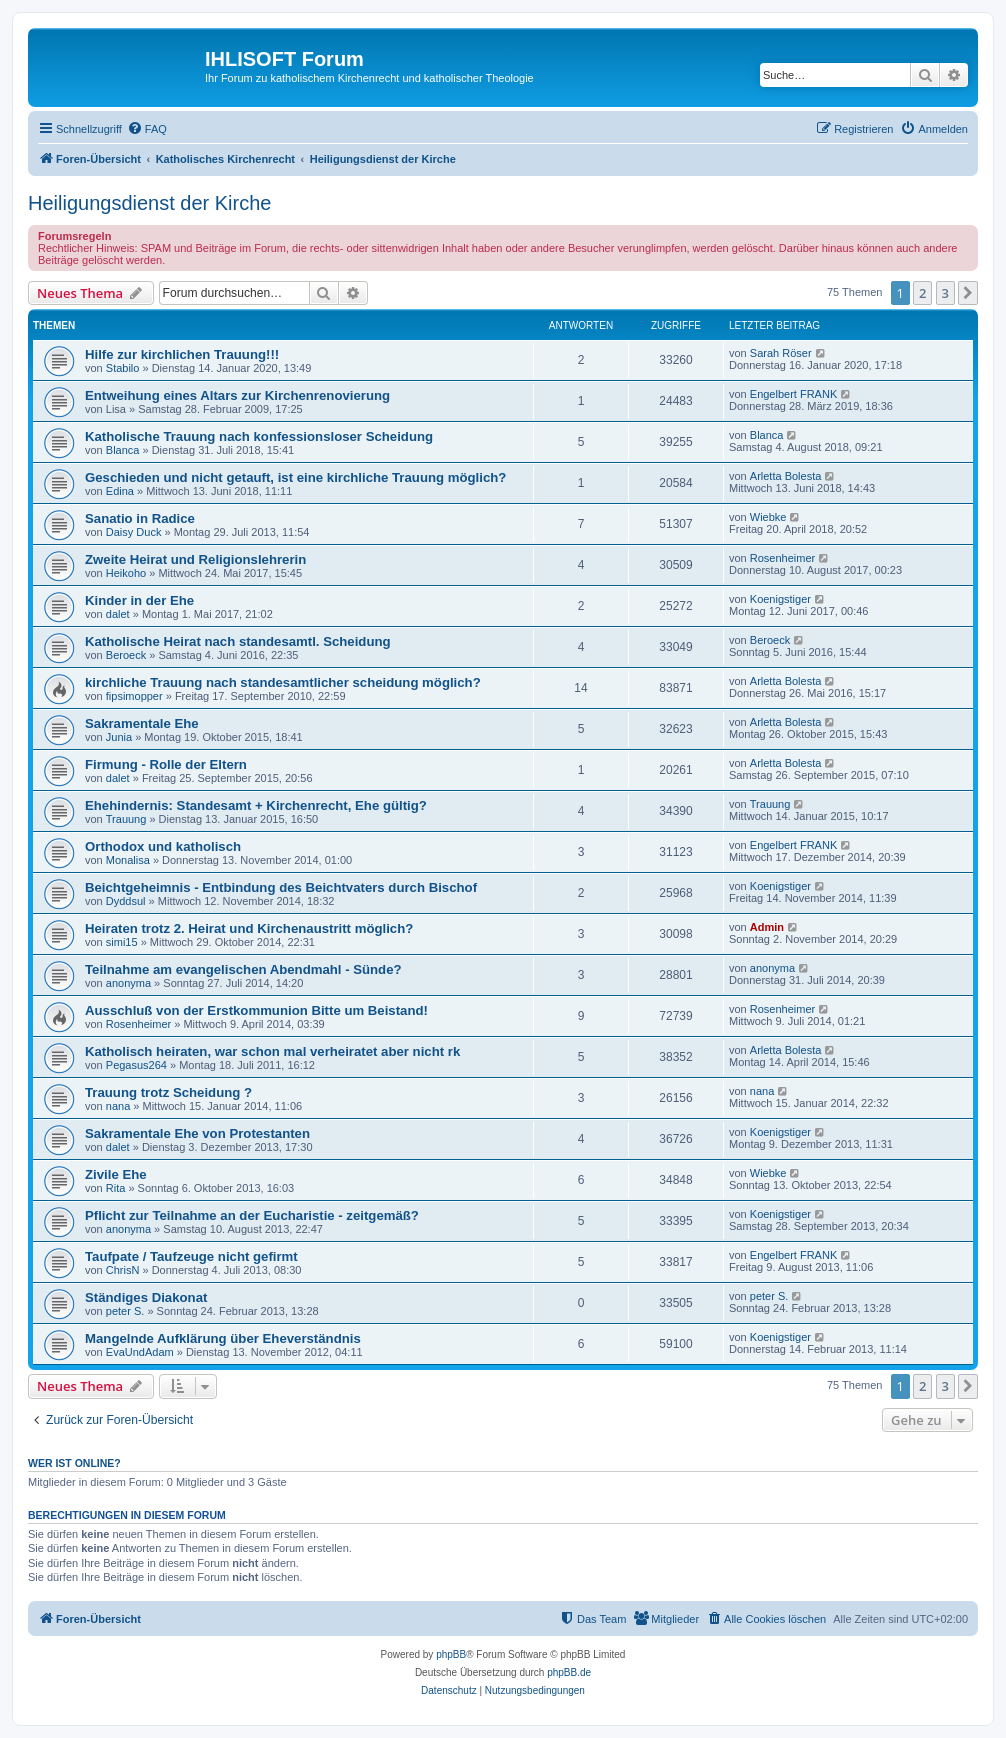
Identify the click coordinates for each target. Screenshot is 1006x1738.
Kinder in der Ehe (139, 600)
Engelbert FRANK (793, 394)
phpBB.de (569, 1672)
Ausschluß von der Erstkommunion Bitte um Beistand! (256, 1010)
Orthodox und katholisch (163, 846)
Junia (119, 737)
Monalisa (128, 860)
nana (118, 1106)
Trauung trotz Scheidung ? (168, 1092)
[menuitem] (147, 129)
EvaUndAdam (140, 1352)
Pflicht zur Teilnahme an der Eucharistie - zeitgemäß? (252, 1215)
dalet (118, 614)
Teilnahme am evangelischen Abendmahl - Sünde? (243, 969)
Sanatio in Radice (140, 518)
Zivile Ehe (116, 1174)
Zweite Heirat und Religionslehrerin (195, 559)
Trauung (126, 819)
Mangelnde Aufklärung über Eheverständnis (223, 1338)
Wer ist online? (74, 1463)
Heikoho (126, 573)
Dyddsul (126, 901)
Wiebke (768, 517)
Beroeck (126, 655)
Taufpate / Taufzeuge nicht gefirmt (191, 1256)
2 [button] (922, 293)
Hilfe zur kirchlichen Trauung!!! (182, 354)
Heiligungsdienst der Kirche (149, 203)
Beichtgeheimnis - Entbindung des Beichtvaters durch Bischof (281, 887)
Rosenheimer (782, 558)
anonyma (128, 983)
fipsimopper (134, 696)
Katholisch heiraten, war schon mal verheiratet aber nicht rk (272, 1051)
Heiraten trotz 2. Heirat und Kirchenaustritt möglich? (249, 928)
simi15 (122, 942)
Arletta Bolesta (786, 476)
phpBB (451, 1654)
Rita (116, 1188)
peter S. (125, 1311)
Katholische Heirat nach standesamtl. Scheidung (238, 641)
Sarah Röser (781, 353)
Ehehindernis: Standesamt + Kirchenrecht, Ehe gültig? (256, 805)
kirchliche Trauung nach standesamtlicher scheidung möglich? (283, 682)
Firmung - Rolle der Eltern (166, 764)
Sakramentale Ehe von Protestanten (197, 1133)
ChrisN (123, 1270)
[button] (968, 293)
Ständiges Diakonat (146, 1297)
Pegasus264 (136, 1065)
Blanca (123, 450)
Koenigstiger (780, 599)
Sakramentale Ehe (142, 723)
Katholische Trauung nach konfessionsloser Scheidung (259, 436)
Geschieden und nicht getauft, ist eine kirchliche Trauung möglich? (295, 477)
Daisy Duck (134, 532)
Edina (120, 491)
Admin (767, 927)
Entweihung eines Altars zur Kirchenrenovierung (237, 395)
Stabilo (123, 368)
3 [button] (945, 293)
